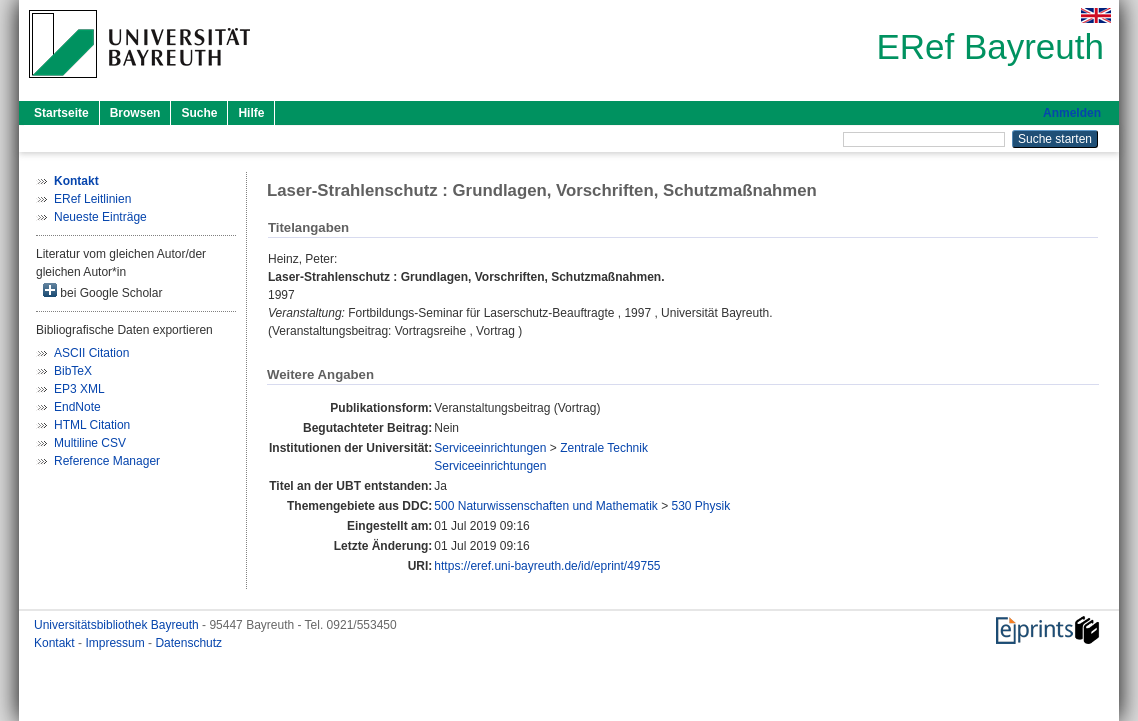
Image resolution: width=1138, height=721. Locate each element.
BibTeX (73, 371)
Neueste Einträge (100, 217)
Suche (199, 113)
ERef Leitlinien (92, 199)
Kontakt (56, 643)
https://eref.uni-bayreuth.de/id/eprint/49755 (547, 566)
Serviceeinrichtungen (490, 448)
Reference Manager (107, 461)
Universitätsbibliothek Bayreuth (118, 625)
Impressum (116, 643)
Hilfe (251, 113)
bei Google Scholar (102, 291)
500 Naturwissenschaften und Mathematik (545, 506)
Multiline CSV (90, 443)
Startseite (61, 113)
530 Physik (701, 506)
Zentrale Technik (604, 448)
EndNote (77, 407)
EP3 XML (79, 389)
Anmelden (1072, 113)
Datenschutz (188, 643)
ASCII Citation (91, 353)
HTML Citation (92, 425)
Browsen (135, 113)
